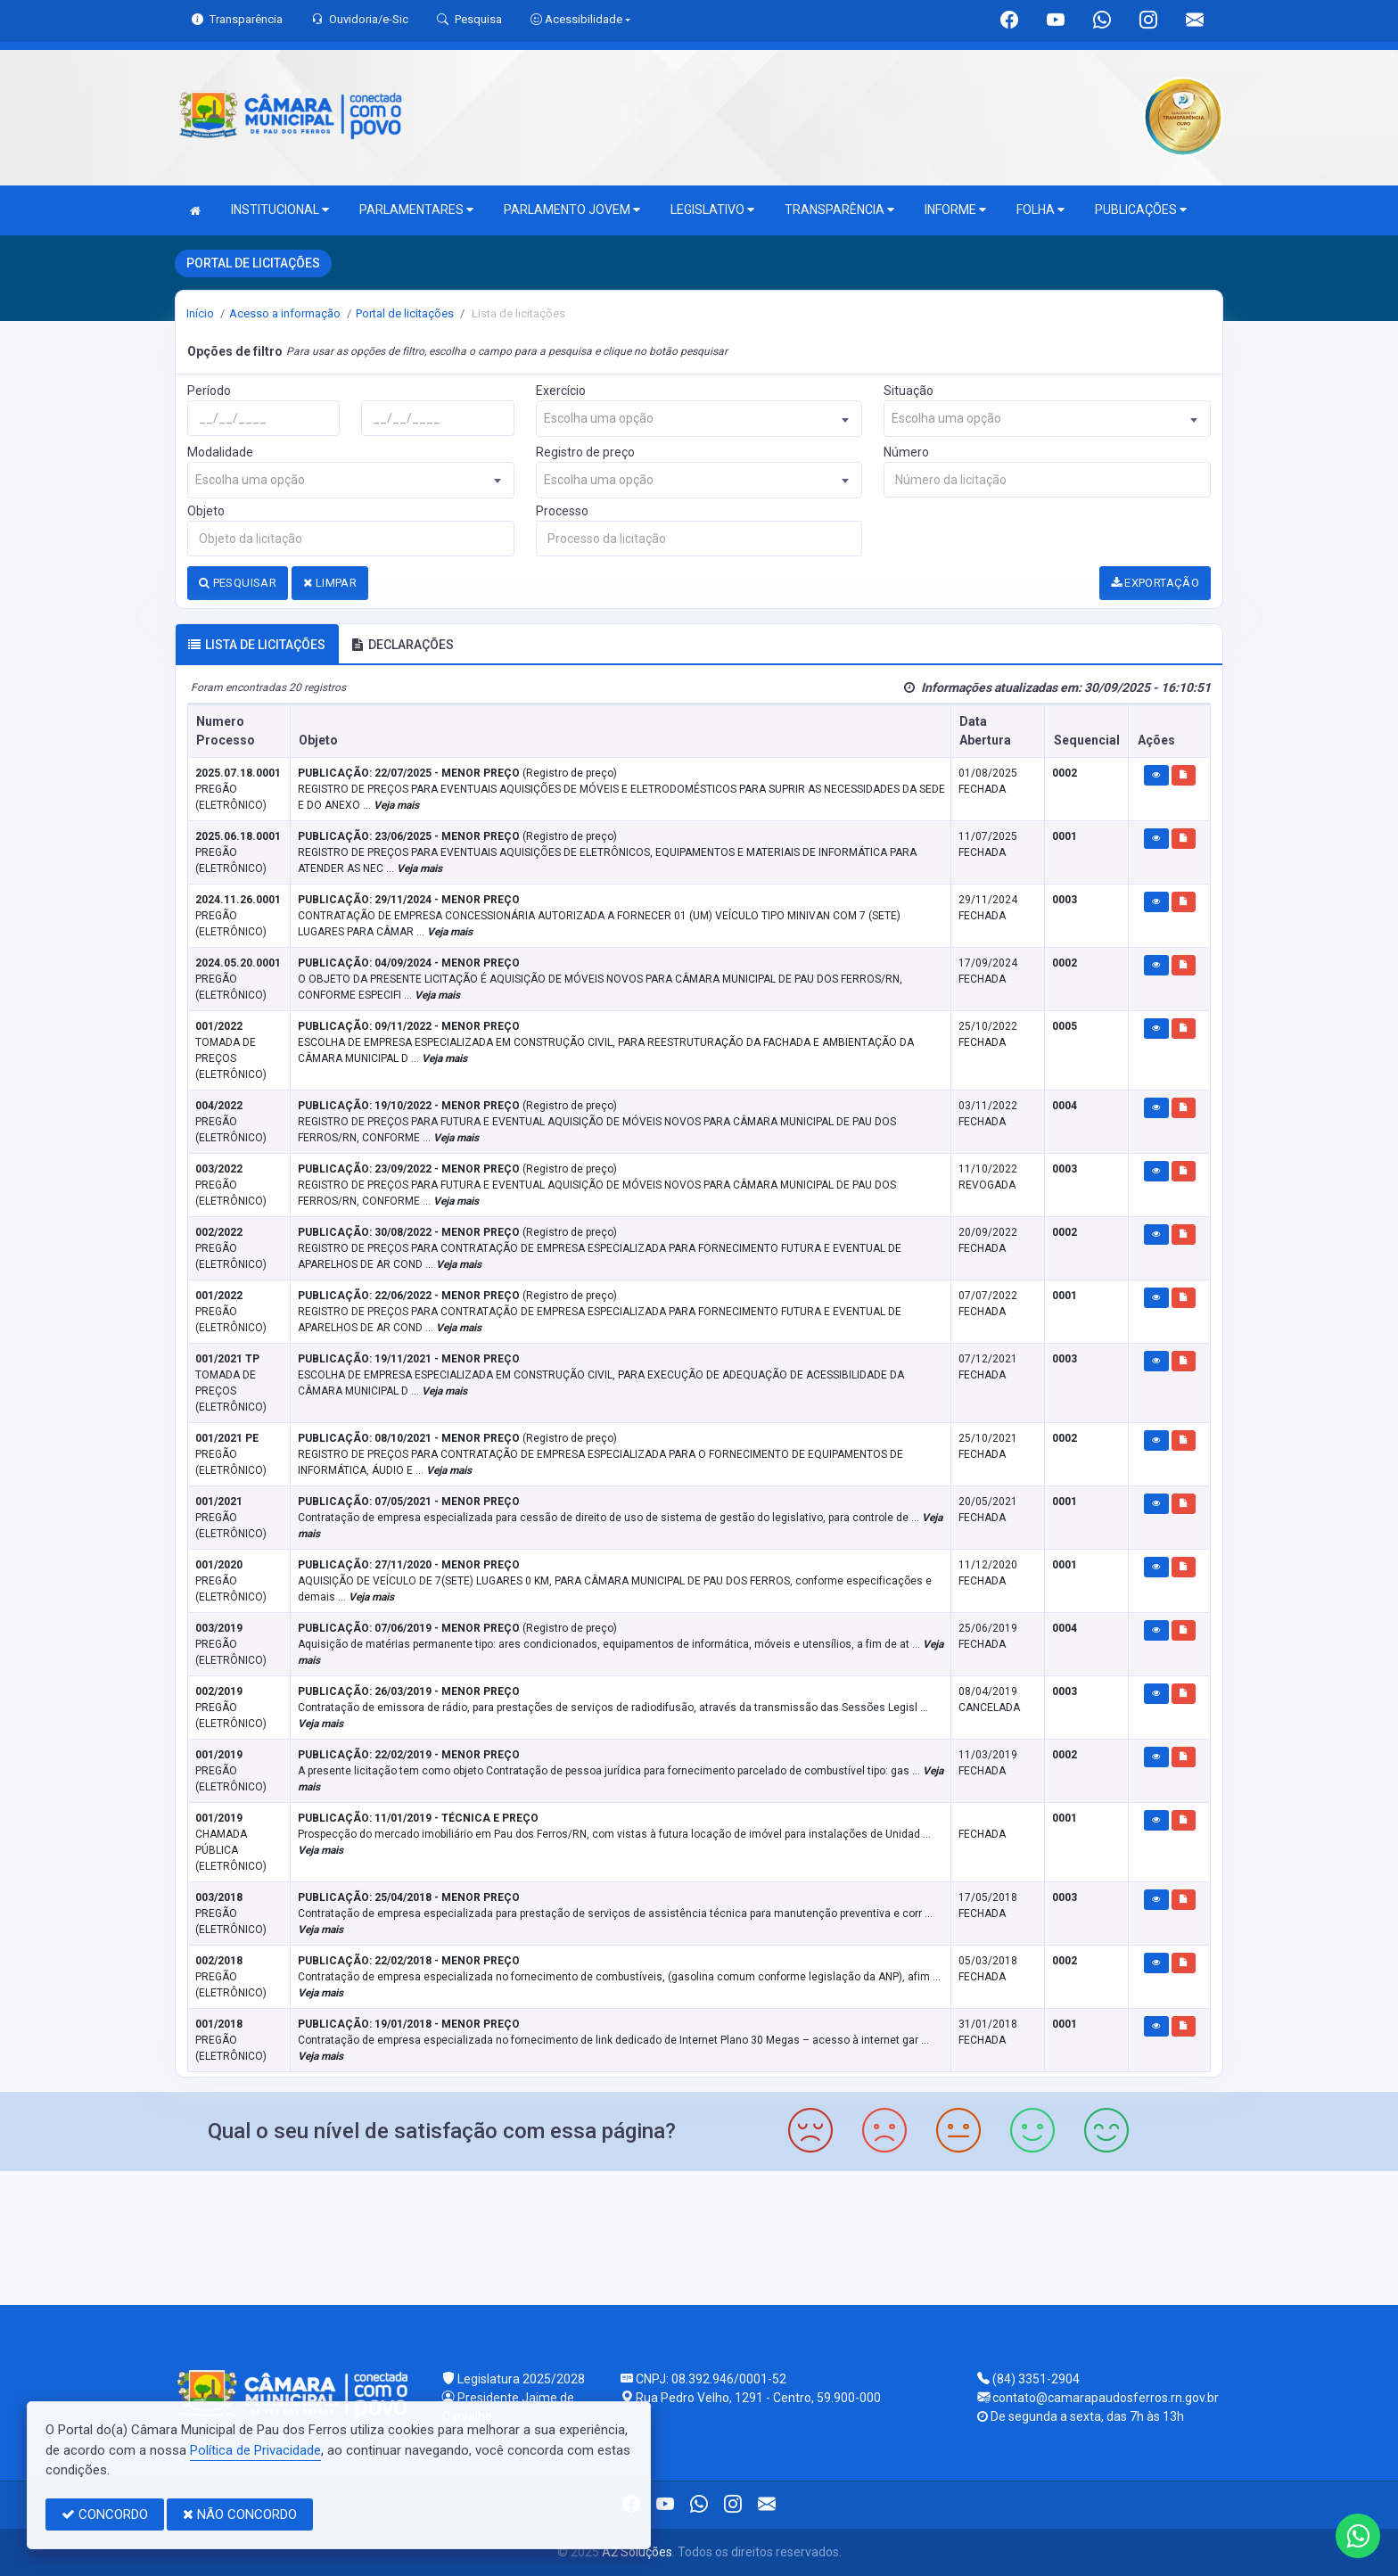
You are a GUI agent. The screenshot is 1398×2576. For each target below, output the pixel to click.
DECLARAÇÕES (402, 645)
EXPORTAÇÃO (1155, 582)
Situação (908, 390)
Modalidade (220, 452)
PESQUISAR (237, 582)
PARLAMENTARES (416, 210)
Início (200, 313)
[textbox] (699, 418)
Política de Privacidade (255, 2450)
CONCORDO (105, 2514)
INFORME (955, 210)
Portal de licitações (405, 313)
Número (906, 452)
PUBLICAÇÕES (1141, 210)
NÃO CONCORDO (240, 2514)
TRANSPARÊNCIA (839, 210)
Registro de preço (585, 452)
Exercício (561, 390)
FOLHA (1040, 210)
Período (209, 390)
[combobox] (699, 418)
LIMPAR (330, 582)
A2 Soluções (637, 2552)
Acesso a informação (285, 313)
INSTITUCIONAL (280, 210)
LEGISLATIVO (712, 210)
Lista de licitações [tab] (256, 645)
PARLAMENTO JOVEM (572, 210)
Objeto (206, 511)
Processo (562, 511)
